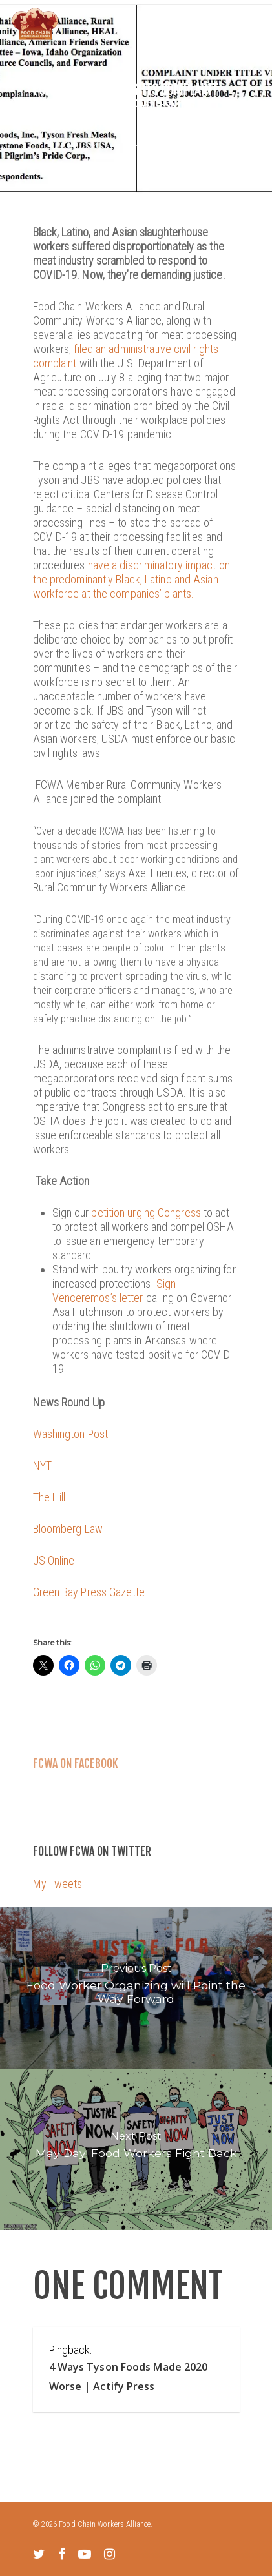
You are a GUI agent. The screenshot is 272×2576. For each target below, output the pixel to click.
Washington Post (71, 1434)
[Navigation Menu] (253, 23)
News (140, 145)
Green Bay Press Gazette (89, 1592)
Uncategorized (186, 145)
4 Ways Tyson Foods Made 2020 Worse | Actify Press (128, 2376)
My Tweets (58, 1884)
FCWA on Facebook (75, 1763)
